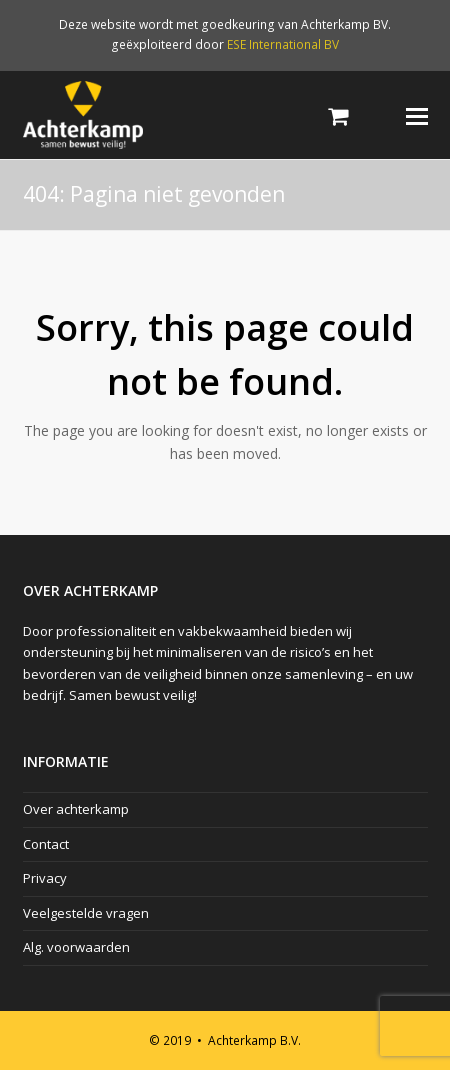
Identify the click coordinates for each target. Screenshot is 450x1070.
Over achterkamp (76, 809)
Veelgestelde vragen (86, 913)
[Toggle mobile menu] (417, 115)
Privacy (45, 878)
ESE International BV (283, 44)
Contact (46, 844)
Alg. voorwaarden (76, 947)
